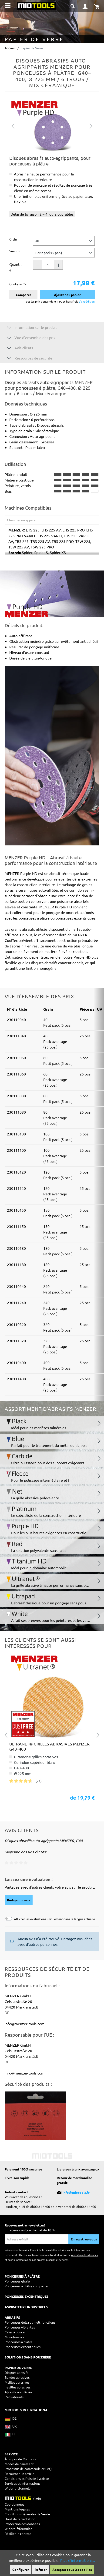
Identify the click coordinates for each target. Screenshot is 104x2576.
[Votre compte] (85, 6)
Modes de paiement (19, 2464)
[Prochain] (91, 125)
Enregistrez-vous (84, 2239)
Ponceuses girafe (17, 2281)
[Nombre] (47, 265)
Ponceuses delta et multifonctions (30, 2322)
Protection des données (22, 2524)
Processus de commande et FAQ (28, 2469)
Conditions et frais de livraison (27, 2478)
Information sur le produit (32, 327)
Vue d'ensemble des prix (31, 337)
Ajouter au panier (67, 295)
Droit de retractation (20, 2519)
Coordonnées (14, 2504)
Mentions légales (17, 2509)
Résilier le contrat (18, 2533)
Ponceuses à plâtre (18, 2342)
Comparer (23, 295)
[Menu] (7, 5)
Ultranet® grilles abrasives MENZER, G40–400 (49, 1746)
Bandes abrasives (17, 2377)
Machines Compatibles (28, 508)
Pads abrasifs (14, 2397)
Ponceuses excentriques (22, 2347)
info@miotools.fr (76, 2192)
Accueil (10, 48)
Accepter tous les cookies (72, 2569)
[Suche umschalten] (73, 5)
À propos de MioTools (20, 2459)
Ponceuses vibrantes (20, 2327)
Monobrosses (14, 2337)
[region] (52, 125)
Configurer (20, 2569)
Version (14, 251)
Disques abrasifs (16, 2372)
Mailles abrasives (17, 2382)
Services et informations (22, 2483)
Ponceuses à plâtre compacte (26, 2286)
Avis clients (20, 347)
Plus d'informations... (77, 2560)
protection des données (84, 2255)
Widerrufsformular (18, 2488)
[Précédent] (12, 125)
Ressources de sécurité (29, 357)
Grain (13, 239)
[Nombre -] (37, 265)
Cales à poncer (15, 2332)
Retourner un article (19, 2473)
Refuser (41, 2569)
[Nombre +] (58, 265)
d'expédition (86, 301)
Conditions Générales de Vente (27, 2514)
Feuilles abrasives (17, 2387)
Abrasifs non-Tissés (18, 2392)
